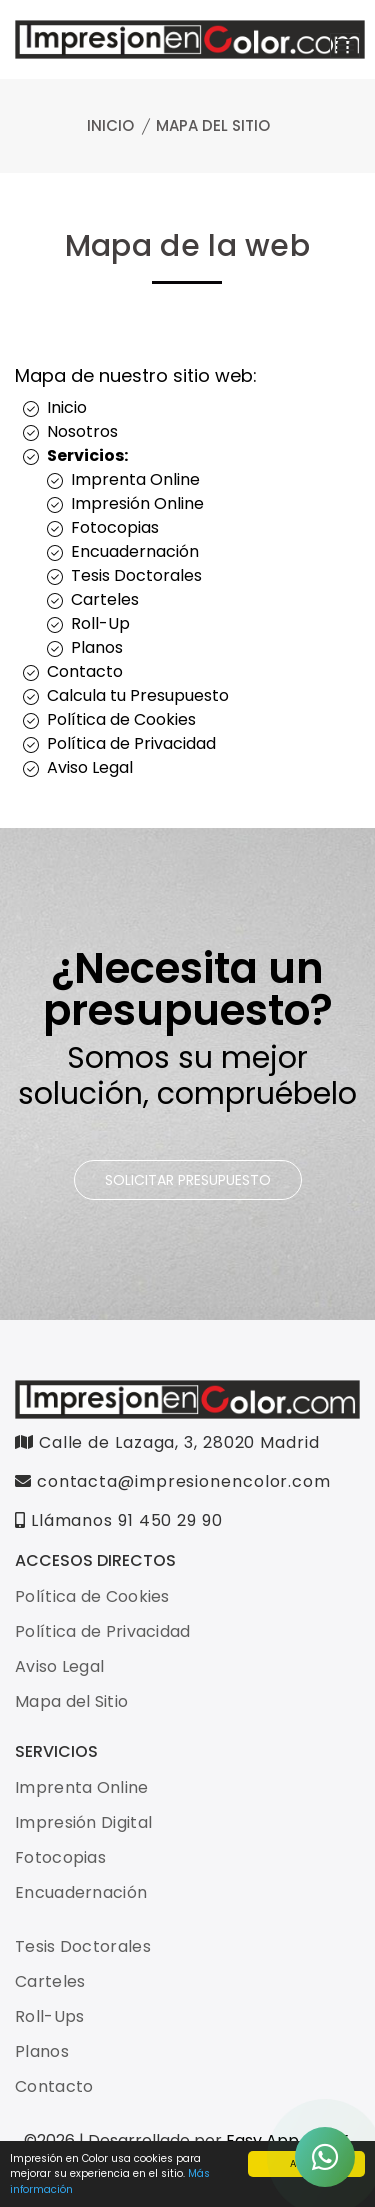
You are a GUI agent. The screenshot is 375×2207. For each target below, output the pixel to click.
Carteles (105, 599)
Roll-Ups (49, 2016)
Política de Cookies (121, 719)
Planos (97, 647)
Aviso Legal (90, 767)
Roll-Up (100, 623)
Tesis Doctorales (136, 575)
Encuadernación (135, 551)
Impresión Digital (83, 1822)
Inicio (110, 125)
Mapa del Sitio (71, 1701)
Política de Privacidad (131, 743)
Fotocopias (115, 527)
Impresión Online (137, 503)
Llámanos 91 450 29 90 (119, 1520)
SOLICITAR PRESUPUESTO (188, 1180)
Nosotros (82, 431)
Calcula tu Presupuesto (138, 695)
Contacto (85, 671)
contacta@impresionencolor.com (173, 1481)
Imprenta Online (135, 479)
